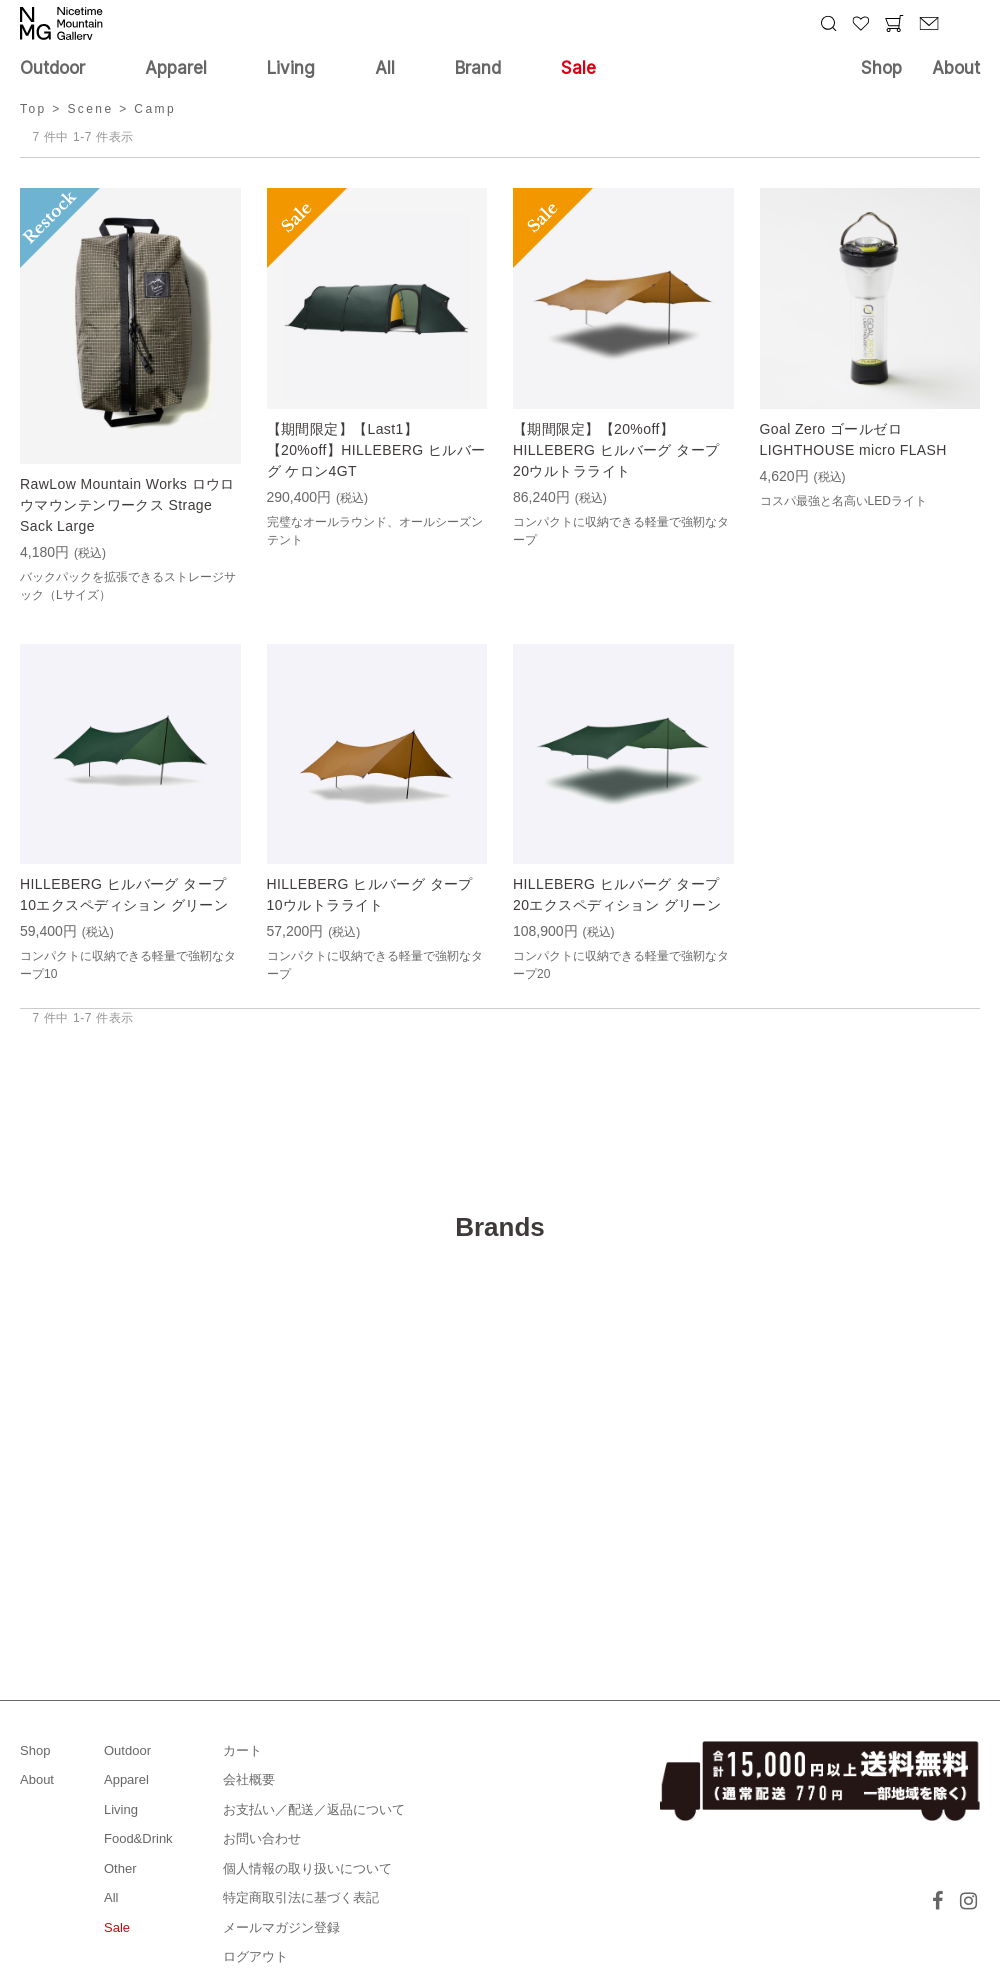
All (385, 68)
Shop (881, 68)
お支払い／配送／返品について (314, 1809)
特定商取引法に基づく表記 (301, 1897)
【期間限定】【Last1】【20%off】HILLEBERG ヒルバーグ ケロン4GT (376, 450)
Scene (90, 109)
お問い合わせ (262, 1838)
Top (33, 109)
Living (291, 68)
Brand (478, 68)
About (956, 68)
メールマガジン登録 (281, 1927)
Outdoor (52, 68)
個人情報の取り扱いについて (307, 1868)
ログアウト (255, 1956)
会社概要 (249, 1779)
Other (120, 1868)
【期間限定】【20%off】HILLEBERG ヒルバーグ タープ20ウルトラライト (616, 450)
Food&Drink (138, 1838)
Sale (578, 68)
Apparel (176, 68)
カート (242, 1750)
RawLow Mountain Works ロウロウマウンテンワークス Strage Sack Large (127, 505)
